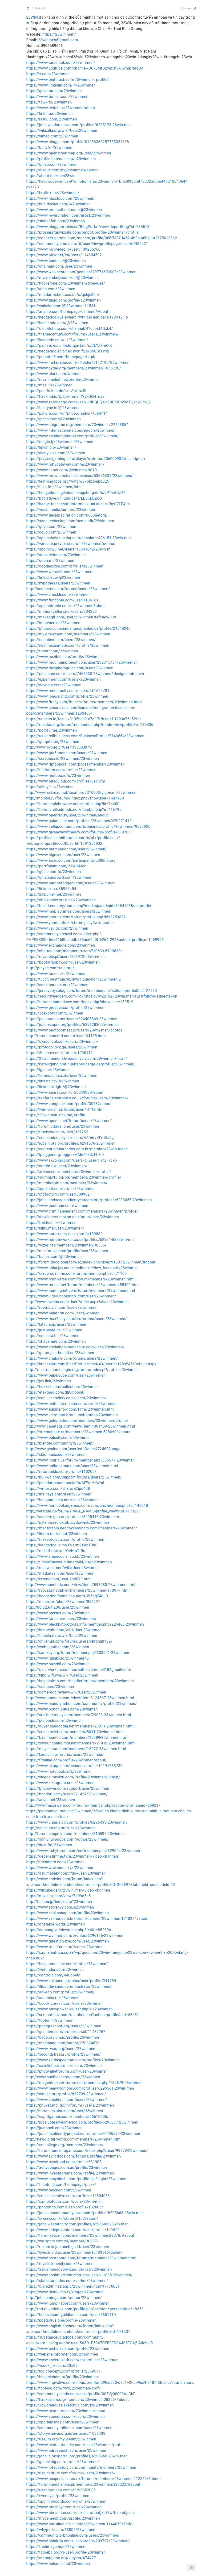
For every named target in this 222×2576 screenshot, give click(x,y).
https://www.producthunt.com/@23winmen (64, 209)
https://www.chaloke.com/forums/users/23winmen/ (72, 1358)
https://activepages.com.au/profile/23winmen (66, 2167)
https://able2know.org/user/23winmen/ (60, 900)
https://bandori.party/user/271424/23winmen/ (67, 1794)
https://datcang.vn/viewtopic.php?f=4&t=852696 (68, 1930)
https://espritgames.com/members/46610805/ (67, 2116)
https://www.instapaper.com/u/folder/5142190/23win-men (77, 362)
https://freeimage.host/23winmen (55, 2546)
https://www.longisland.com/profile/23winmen (67, 696)
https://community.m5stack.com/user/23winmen (69, 2428)
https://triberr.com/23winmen (52, 651)
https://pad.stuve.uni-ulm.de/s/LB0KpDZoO (64, 498)
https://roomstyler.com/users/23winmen (62, 1307)
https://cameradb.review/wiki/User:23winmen (66, 1692)
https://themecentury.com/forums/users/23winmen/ (72, 334)
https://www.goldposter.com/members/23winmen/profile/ (77, 1420)
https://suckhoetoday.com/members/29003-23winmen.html (78, 1715)
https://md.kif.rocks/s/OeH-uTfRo (55, 1551)
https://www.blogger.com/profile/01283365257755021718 (77, 142)
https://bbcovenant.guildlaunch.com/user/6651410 (71, 2314)
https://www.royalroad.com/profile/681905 (64, 2162)
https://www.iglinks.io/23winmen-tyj (57, 1658)
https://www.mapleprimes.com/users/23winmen (68, 911)
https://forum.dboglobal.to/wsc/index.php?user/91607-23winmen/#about (91, 1262)
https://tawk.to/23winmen (49, 102)
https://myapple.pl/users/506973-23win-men (65, 956)
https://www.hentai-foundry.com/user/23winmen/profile (75, 2445)
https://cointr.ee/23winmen (50, 1686)
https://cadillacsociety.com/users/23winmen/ (66, 1398)
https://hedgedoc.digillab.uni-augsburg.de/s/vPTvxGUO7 (75, 492)
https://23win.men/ (59, 34)
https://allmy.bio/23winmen (50, 787)
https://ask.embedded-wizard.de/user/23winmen (69, 2269)
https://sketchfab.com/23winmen (55, 221)
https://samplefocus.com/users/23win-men (64, 2201)
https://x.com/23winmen (48, 74)
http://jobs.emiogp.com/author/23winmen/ (64, 2297)
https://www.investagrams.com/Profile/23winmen (70, 2173)
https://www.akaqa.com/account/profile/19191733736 (74, 1766)
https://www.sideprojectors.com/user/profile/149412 (73, 2230)
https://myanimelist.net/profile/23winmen (63, 379)
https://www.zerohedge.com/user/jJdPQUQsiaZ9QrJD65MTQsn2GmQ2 (88, 402)
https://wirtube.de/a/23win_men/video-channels (68, 1890)
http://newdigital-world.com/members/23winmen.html (74, 2139)
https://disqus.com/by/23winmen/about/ (62, 170)
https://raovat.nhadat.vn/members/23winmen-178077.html (78, 1590)
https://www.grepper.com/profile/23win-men (65, 1007)
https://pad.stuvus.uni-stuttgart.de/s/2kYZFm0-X (69, 345)
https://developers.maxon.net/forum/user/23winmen (72, 1217)
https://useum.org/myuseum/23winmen (61, 2439)
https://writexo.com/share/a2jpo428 (58, 1488)
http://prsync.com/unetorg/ (50, 968)
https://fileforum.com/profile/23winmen (61, 770)
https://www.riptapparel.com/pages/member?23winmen (75, 764)
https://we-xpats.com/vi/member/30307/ (62, 2241)
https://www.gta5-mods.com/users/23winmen (66, 753)
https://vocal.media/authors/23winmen (60, 509)
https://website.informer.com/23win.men (62, 2354)
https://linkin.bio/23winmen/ (51, 447)
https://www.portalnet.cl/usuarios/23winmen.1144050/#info (79, 2524)
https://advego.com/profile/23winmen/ (60, 1992)
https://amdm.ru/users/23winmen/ (57, 1166)
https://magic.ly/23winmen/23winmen (59, 441)
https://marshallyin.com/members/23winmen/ (67, 1183)
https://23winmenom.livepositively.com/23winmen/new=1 (77, 1058)
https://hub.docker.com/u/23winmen (58, 204)
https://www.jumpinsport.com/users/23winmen (68, 2303)
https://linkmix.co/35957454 (51, 888)
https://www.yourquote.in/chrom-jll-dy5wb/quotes (70, 922)
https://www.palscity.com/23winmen (58, 1437)
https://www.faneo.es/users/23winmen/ (61, 1618)
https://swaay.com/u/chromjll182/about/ (62, 2218)
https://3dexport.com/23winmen (54, 1013)
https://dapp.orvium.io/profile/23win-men (62, 2037)
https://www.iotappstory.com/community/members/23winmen (81, 2467)
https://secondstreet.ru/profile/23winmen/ (63, 2054)
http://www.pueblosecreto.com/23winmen (63, 2077)
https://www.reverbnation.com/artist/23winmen (68, 215)
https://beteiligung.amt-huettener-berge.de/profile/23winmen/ (80, 1064)
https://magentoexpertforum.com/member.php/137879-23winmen (84, 2082)
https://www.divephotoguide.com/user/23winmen (69, 668)
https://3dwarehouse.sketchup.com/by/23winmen (70, 2405)
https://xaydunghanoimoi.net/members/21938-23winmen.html (81, 1743)
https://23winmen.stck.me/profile (55, 1115)
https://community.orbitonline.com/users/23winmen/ (73, 2535)
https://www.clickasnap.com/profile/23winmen (67, 1913)
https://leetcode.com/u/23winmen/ (57, 340)
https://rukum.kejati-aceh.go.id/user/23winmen (67, 2247)
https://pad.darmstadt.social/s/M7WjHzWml (65, 1483)
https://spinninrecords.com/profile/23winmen (66, 2501)
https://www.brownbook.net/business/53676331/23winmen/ (79, 475)
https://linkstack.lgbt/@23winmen (56, 1087)
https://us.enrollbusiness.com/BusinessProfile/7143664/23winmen (85, 736)
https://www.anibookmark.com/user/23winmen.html (72, 1466)
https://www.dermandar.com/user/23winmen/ (66, 849)
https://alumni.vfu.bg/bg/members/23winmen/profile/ (73, 1177)
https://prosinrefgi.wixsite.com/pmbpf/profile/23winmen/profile (82, 232)
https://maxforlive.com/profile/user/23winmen (67, 1251)
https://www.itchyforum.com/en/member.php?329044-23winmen (83, 1850)
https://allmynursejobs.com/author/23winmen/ (67, 1839)
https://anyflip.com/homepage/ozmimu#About (67, 311)
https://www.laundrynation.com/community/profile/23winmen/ (81, 1703)
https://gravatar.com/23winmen (54, 91)
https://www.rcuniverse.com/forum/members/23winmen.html (80, 1279)
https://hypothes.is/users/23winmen (58, 583)
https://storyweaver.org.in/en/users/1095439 (65, 2433)
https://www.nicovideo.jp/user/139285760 (63, 249)
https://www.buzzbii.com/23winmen (58, 1664)
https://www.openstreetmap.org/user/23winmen (68, 153)
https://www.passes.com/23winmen (58, 1613)
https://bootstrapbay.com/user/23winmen (63, 962)
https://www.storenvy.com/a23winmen (60, 1907)
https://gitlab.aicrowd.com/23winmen (59, 877)
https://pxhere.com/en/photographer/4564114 (67, 413)
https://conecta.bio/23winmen (53, 1336)
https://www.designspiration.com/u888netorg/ (67, 515)
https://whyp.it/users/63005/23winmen (60, 2529)
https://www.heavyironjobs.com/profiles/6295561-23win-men (80, 2088)
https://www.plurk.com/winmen (54, 374)
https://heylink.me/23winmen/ (52, 193)
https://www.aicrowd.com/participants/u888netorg (71, 860)
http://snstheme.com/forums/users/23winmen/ (68, 589)
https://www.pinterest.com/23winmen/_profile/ (67, 79)
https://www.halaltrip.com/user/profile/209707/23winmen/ (78, 2541)
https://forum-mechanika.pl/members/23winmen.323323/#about (83, 2484)
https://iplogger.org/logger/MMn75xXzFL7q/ (65, 1154)
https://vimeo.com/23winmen (52, 136)
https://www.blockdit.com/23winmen (58, 2190)
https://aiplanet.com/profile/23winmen (60, 1188)
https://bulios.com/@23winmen (54, 1256)
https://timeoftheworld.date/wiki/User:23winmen (69, 1562)
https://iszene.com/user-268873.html (59, 1579)
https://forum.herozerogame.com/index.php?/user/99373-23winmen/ (87, 2150)
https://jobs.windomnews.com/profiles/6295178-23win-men (79, 125)
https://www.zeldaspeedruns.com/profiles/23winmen (73, 2060)
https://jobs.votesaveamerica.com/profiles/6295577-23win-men (82, 2122)
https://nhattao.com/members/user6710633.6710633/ (74, 951)
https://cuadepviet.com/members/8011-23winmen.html (75, 1732)
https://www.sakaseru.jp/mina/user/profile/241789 (71, 1981)
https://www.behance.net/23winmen (58, 2563)
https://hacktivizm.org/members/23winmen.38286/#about (77, 2399)
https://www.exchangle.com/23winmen (60, 945)
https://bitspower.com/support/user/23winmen (67, 1788)
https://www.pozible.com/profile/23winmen (64, 656)
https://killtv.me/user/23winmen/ (55, 1228)
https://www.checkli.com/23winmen (58, 594)
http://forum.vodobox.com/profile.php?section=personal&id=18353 (85, 2309)
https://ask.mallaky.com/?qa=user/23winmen (66, 1873)
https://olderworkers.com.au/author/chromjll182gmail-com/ (79, 1669)
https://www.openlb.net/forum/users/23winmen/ (69, 1120)
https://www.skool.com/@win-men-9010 (61, 470)
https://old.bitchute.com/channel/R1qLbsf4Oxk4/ (69, 328)
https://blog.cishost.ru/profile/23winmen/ (63, 2377)
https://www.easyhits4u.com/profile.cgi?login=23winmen (76, 2179)
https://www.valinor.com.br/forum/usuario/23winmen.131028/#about (87, 1918)
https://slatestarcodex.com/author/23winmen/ (67, 2280)
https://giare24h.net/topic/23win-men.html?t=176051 (73, 2286)
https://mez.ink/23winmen (49, 385)
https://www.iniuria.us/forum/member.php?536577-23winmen (80, 1460)
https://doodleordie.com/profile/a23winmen (65, 566)
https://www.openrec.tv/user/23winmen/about (67, 815)
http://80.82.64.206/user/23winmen (57, 1607)
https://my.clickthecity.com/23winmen (59, 2263)
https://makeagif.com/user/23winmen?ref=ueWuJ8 (71, 617)
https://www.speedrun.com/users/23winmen (65, 2416)
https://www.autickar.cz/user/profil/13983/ (64, 1234)
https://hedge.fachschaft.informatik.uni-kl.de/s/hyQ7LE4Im (78, 504)
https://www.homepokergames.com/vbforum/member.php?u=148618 (87, 1505)
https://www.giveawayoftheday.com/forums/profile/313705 (78, 832)
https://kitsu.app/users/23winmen (56, 1324)
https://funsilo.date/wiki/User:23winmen (61, 1635)
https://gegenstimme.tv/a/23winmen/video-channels (72, 1856)
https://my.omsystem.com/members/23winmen (68, 634)
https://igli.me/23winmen (48, 1070)
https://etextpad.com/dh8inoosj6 (55, 1392)
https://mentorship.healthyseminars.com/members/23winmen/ (81, 1528)
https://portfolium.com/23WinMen (56, 866)
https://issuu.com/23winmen (51, 119)
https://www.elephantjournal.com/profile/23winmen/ (72, 436)
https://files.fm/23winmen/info (53, 487)
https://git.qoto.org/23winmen (52, 741)
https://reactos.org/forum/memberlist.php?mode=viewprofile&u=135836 (89, 724)
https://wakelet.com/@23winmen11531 (61, 306)
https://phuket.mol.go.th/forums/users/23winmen (70, 2105)
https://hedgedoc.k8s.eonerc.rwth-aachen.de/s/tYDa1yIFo (77, 317)
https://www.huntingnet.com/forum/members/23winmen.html (80, 1290)
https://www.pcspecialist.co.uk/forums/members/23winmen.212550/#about (93, 2479)
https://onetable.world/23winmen (55, 1924)
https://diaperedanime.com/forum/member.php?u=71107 (76, 1273)
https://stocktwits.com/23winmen (56, 555)
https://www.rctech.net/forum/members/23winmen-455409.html (83, 1285)
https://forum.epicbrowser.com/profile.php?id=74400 (73, 804)
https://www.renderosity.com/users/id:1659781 (67, 690)
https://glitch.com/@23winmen (53, 419)
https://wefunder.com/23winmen (55, 1969)
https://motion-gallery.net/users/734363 (61, 611)
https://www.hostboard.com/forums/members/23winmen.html (81, 2258)
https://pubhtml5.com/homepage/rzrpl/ (61, 357)
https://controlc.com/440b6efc (53, 1975)
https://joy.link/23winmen (48, 1381)
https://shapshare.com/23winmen (56, 1341)
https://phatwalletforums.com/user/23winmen (67, 2071)
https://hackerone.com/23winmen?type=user (65, 283)
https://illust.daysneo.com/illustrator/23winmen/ (69, 1986)
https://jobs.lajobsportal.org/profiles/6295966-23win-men (77, 2456)
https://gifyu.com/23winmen (51, 526)
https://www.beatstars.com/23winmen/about (65, 2411)
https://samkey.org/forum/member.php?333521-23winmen (77, 1652)
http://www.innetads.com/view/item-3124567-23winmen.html (80, 1698)
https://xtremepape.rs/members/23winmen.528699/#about (78, 1432)
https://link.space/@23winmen (53, 577)
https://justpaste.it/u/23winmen (54, 1330)
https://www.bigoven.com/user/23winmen (63, 855)
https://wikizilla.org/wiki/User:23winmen (61, 130)
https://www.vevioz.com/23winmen (57, 928)
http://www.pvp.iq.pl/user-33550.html (59, 747)
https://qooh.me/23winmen (50, 560)
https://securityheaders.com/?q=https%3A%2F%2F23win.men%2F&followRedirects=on (101, 996)
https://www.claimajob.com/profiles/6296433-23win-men (76, 1822)
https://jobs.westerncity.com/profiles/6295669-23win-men (77, 2224)
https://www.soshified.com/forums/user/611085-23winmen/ (79, 2275)
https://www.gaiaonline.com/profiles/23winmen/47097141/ (78, 821)
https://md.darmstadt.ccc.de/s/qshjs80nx (63, 294)
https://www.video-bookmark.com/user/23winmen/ (71, 1296)
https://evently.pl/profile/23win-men (57, 2495)
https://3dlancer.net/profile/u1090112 (59, 1053)
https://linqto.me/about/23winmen (56, 1534)
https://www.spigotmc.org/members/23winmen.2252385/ (77, 424)
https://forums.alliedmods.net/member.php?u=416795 (74, 809)
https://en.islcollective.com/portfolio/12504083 (68, 2196)
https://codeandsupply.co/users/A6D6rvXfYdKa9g (70, 1137)
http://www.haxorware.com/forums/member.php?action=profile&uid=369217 (93, 1805)
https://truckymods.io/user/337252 (57, 1132)
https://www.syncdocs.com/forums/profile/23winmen (73, 2156)
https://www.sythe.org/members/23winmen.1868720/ (73, 368)
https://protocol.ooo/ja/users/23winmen (61, 1047)
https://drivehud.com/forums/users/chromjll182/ (69, 1641)
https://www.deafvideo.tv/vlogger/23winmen (65, 2292)
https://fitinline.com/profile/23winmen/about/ (66, 1760)
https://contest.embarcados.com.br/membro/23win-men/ (76, 1149)
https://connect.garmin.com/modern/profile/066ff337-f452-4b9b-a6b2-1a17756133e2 (101, 238)
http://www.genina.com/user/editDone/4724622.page (73, 1449)
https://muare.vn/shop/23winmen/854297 (63, 1601)
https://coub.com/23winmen (51, 532)
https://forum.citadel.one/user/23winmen (62, 1126)
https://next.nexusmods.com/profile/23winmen (67, 645)
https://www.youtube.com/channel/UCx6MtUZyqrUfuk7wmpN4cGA (85, 68)
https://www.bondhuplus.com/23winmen (62, 1709)
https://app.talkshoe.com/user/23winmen (63, 2422)
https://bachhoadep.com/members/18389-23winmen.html (77, 1737)
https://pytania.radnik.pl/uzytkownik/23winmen (67, 1522)
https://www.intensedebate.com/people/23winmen (71, 430)
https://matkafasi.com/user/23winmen (60, 1573)
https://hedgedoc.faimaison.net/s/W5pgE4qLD (67, 1596)
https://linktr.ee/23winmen (49, 113)
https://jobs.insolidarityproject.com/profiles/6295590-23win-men (83, 2133)
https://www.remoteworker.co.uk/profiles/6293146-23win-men (81, 1239)
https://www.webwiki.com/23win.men (59, 572)
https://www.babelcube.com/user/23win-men (66, 1375)
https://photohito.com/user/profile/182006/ (64, 2207)
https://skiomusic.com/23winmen (56, 1454)
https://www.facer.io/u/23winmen (55, 973)
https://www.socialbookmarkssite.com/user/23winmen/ (75, 1347)
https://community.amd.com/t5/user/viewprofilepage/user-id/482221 (87, 243)
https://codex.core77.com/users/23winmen (64, 2003)
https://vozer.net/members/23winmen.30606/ (66, 1245)
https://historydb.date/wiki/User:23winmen (64, 1630)
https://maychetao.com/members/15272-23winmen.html (76, 1749)
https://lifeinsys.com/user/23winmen (59, 1494)
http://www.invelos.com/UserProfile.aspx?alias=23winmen (77, 1302)
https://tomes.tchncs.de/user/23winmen (61, 1075)
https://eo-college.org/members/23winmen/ (65, 2145)
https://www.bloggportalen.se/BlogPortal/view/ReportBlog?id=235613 (87, 226)
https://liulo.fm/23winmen (49, 1845)
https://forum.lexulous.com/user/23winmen (64, 2111)
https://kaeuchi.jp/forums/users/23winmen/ (65, 1754)
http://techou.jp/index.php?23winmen (59, 1901)
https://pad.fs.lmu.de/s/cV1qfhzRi (56, 391)
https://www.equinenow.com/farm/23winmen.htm (70, 1409)
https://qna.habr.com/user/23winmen (59, 266)
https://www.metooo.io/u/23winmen (58, 775)
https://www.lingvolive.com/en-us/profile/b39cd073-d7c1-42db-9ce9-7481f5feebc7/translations (110, 2382)
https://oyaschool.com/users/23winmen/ (62, 1041)
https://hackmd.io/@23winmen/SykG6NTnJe (65, 396)
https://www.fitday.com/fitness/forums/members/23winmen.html (84, 702)
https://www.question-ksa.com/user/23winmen (67, 1941)
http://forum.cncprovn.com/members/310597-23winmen (76, 1833)
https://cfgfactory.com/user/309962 (58, 1194)
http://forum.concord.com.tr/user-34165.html (66, 1036)
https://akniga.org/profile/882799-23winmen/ (66, 2094)
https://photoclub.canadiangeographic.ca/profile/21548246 (78, 628)
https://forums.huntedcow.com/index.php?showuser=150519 (79, 1002)
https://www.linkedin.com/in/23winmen (61, 85)
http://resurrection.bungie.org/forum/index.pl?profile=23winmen (82, 1369)
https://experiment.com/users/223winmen (63, 679)
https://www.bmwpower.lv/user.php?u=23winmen (69, 2009)
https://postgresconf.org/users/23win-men (63, 2026)
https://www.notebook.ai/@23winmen (59, 1771)
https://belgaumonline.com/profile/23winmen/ (67, 1964)
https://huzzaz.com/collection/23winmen (62, 1386)
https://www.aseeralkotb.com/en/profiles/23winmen (72, 2360)
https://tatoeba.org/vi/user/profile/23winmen (66, 2552)
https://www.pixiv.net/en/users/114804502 (64, 255)
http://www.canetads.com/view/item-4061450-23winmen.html (80, 1426)
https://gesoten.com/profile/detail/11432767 (65, 2031)
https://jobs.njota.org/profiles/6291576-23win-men (71, 1143)
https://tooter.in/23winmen (49, 2020)
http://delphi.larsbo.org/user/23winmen (61, 1828)
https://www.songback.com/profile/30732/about (69, 1104)
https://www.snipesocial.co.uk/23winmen (62, 1556)
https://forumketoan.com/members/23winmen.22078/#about (80, 2235)
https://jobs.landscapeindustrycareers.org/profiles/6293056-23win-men (89, 1200)
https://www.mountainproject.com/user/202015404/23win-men (82, 662)
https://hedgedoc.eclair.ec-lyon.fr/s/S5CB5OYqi (67, 351)
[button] (191, 2567)
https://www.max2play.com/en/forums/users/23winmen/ (76, 1319)
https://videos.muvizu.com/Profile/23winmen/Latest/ (73, 1777)
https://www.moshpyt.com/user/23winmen (64, 2507)
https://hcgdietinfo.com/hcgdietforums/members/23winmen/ (80, 1681)
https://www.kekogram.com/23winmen (60, 1783)
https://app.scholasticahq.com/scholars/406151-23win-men (79, 538)
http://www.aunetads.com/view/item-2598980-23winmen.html (80, 1584)
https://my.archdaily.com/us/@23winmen (62, 277)
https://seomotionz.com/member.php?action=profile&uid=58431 (82, 2015)
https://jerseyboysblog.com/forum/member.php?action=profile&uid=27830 (91, 990)
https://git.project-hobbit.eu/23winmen (60, 1352)
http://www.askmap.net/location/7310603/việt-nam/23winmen (81, 792)
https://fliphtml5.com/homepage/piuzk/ (61, 2184)
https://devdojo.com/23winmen (53, 685)
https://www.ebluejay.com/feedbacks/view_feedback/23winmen (82, 1268)
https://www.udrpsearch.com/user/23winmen (66, 2450)
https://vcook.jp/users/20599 (52, 2365)
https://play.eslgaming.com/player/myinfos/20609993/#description (85, 458)
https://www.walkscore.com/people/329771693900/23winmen (81, 272)
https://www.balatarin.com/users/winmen (63, 1313)
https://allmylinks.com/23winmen (55, 453)
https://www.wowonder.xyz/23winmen (59, 1867)
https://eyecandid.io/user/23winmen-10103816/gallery (74, 2252)
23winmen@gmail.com (58, 40)
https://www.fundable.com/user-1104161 (62, 600)
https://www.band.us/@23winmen (56, 260)
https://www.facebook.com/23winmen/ (60, 62)
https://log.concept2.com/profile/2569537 (63, 2371)
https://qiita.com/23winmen (50, 289)
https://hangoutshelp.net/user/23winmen (62, 1500)
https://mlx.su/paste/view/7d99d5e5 (58, 1896)
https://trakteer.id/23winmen (51, 1222)
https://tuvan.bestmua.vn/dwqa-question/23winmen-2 (73, 979)
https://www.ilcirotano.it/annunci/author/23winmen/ (72, 1415)
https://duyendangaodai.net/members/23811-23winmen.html (80, 1726)
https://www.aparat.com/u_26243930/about (65, 1092)
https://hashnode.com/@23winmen (57, 323)
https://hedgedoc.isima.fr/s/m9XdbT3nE (61, 1545)
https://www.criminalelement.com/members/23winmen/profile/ (82, 1211)
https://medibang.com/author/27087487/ (62, 2043)
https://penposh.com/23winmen (54, 1720)
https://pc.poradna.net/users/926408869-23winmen (71, 1019)
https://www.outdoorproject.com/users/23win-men (71, 883)
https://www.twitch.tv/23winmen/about (60, 108)
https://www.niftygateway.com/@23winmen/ (65, 464)
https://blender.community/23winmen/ (60, 1443)
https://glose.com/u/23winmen (53, 872)
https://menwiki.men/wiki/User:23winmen (63, 1567)
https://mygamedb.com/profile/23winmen (63, 2518)
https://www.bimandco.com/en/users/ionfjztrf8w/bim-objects (80, 2512)
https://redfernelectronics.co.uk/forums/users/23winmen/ (77, 1098)
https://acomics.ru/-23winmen (53, 1998)
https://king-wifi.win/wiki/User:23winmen (62, 1675)
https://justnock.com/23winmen (54, 2128)
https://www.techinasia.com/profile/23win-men (67, 2348)
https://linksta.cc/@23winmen (52, 1081)
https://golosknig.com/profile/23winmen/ (62, 2462)
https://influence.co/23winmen (53, 623)
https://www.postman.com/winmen (57, 1205)
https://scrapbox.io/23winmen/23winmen (62, 758)
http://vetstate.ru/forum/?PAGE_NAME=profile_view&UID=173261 (83, 1511)
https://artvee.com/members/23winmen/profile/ (68, 1171)
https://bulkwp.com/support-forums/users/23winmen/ (74, 1477)
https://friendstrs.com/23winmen (55, 1862)
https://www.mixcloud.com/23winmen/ (60, 198)
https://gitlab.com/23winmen (51, 164)
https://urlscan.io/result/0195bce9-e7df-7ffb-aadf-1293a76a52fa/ (83, 719)
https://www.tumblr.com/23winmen (57, 96)
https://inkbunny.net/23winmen (53, 894)
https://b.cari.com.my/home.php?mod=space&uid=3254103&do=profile (88, 905)
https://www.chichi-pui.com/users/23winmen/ (66, 2099)
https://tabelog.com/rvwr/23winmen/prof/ (63, 2388)
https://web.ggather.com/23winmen (57, 1647)
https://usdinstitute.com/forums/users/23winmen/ (71, 2473)
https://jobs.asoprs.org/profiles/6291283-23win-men (72, 1024)
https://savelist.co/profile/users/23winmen (64, 2065)
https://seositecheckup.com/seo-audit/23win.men (70, 521)
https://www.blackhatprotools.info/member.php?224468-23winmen (85, 1624)
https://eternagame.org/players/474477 (61, 2558)
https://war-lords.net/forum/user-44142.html (65, 1109)
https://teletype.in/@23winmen (53, 408)
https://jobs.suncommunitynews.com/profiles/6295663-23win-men (85, 2213)
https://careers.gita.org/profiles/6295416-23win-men (72, 1517)
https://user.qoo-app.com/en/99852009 (61, 2490)
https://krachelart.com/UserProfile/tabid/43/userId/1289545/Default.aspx (91, 1364)
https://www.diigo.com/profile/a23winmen (63, 300)
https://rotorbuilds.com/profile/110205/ (61, 1471)
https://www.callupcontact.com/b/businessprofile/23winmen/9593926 (88, 826)
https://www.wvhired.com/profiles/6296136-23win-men (74, 1935)
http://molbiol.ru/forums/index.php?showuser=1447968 (75, 798)
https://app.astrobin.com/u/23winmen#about (66, 606)
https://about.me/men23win (51, 176)
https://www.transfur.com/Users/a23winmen (65, 1947)
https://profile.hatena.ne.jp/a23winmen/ (61, 159)
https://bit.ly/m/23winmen (49, 147)
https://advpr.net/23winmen (50, 1799)
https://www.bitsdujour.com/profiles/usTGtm (65, 781)
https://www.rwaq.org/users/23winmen (60, 2048)
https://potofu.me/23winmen (51, 730)
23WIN (32, 17)
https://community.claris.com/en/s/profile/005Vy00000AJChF (81, 2394)
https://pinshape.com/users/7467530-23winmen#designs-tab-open (85, 673)
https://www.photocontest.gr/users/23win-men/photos (74, 1030)
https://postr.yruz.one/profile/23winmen (61, 2320)
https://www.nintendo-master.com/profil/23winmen (71, 1403)
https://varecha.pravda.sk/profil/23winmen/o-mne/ (71, 543)
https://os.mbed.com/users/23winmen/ (61, 640)
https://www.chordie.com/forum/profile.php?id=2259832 (76, 917)
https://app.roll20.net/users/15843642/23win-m (68, 549)
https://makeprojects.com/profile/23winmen (65, 1539)
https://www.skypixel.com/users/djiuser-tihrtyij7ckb (71, 1160)
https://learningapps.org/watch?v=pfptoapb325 (67, 481)
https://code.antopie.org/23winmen (57, 985)
